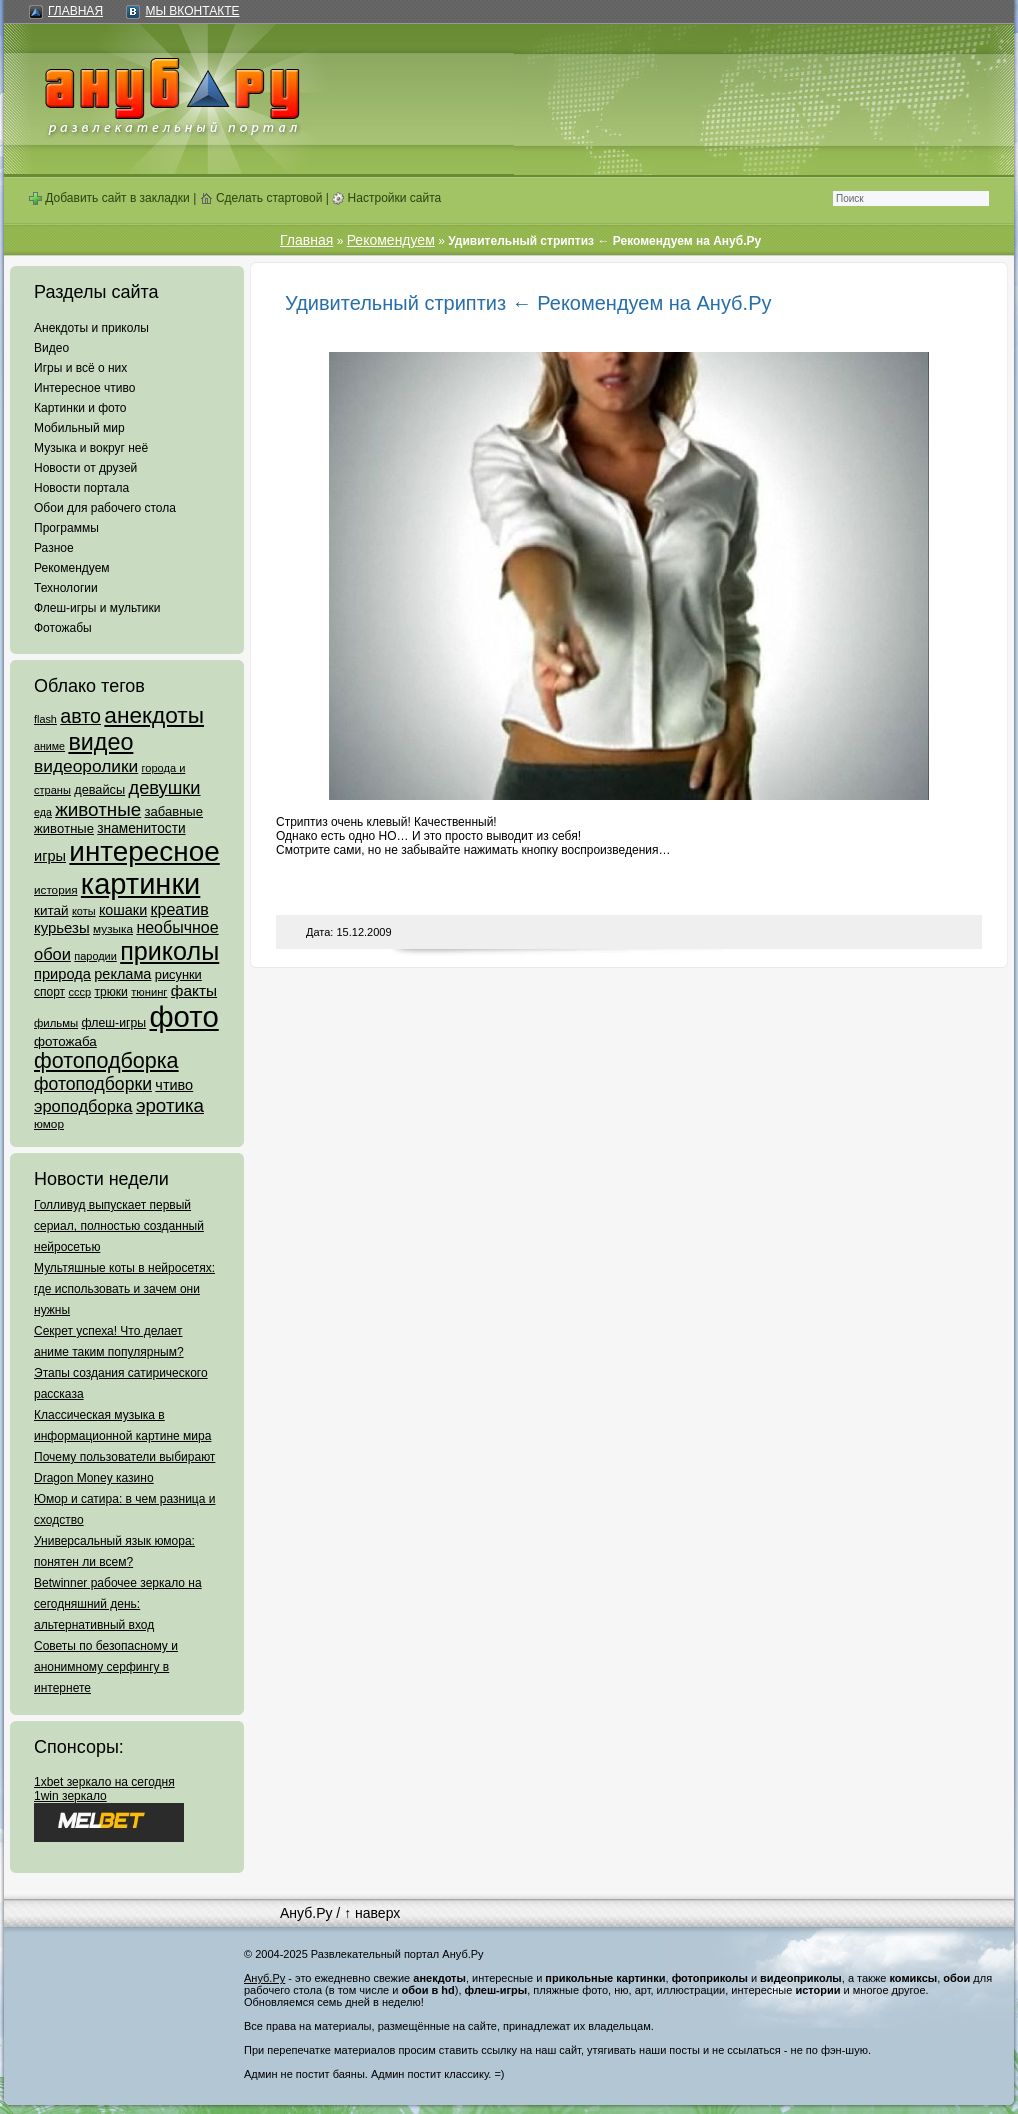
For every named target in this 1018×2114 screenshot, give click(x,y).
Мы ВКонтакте (192, 11)
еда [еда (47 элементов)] (43, 812)
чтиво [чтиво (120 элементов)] (174, 1085)
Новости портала (81, 488)
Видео (51, 348)
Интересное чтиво (84, 388)
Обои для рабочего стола (105, 508)
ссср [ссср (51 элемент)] (79, 992)
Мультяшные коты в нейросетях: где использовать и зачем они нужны (124, 1289)
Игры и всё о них (80, 368)
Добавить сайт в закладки (109, 198)
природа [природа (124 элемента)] (62, 974)
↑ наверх (372, 1913)
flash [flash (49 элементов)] (45, 719)
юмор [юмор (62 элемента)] (49, 1124)
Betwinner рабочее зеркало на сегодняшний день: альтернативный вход (118, 1604)
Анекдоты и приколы (91, 328)
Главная (75, 11)
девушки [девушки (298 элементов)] (164, 787)
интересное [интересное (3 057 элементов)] (144, 851)
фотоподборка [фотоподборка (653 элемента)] (106, 1061)
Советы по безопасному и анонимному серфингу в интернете (106, 1667)
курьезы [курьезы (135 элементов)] (62, 927)
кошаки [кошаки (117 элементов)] (123, 910)
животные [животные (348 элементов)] (98, 809)
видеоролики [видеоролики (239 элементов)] (86, 766)
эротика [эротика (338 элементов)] (170, 1105)
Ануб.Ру (306, 1913)
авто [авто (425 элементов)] (80, 716)
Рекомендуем (72, 568)
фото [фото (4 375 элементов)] (183, 1016)
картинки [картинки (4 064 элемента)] (140, 884)
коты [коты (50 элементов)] (84, 911)
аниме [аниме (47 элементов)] (49, 746)
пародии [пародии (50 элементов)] (95, 956)
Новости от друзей (85, 468)
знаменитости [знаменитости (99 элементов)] (141, 828)
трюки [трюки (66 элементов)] (110, 992)
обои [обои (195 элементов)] (52, 954)
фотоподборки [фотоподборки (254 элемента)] (93, 1084)
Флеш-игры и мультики (97, 608)
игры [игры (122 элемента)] (50, 856)
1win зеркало (70, 1796)
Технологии (66, 588)
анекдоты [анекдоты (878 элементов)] (154, 715)
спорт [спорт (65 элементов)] (49, 992)
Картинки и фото (80, 408)
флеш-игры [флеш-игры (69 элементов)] (113, 1023)
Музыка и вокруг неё (91, 448)
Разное (54, 548)
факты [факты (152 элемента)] (194, 990)
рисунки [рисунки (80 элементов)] (178, 974)
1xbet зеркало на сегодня (104, 1782)
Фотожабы (63, 628)
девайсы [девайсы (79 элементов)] (99, 789)
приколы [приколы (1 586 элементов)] (169, 951)
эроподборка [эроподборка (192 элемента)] (83, 1106)
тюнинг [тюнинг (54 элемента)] (149, 992)
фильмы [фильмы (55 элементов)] (56, 1023)
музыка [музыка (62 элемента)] (113, 929)
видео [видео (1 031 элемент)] (100, 742)
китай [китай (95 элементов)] (51, 910)
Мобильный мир (79, 428)
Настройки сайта (386, 198)
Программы (66, 528)
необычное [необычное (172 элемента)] (177, 927)
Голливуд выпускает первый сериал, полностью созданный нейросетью (119, 1226)
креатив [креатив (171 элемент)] (180, 909)
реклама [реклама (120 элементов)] (122, 974)
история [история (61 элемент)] (56, 889)
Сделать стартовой (261, 198)
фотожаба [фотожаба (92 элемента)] (65, 1041)
